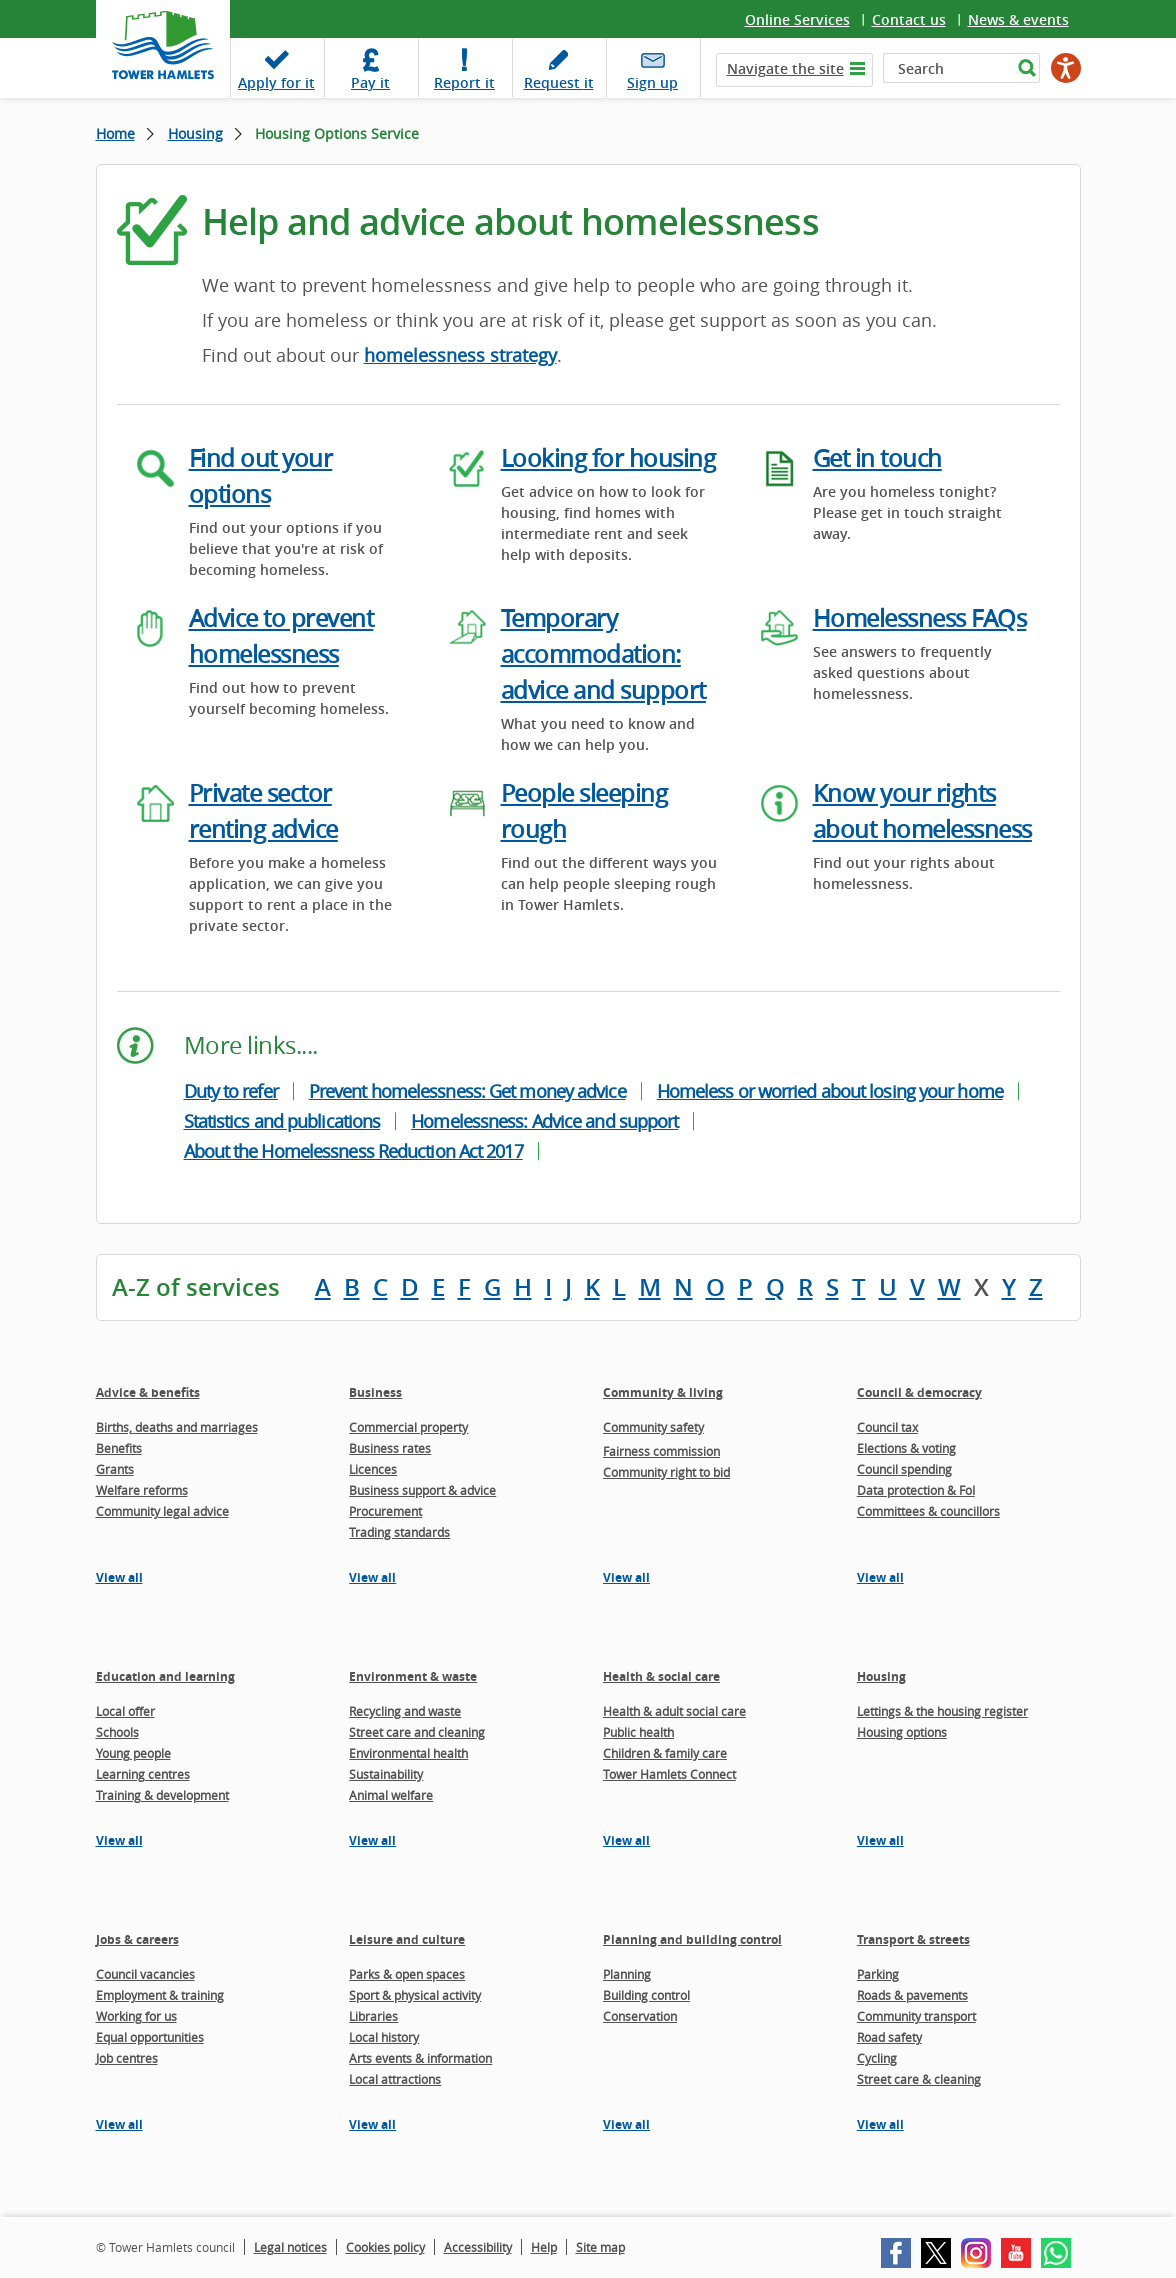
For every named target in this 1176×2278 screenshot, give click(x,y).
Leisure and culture (407, 1939)
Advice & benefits (148, 1392)
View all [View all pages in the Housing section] (880, 1840)
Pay (370, 82)
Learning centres (143, 1774)
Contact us (909, 19)
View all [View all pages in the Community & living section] (626, 1577)
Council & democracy (919, 1392)
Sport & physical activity (415, 1995)
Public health (638, 1732)
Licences (373, 1469)
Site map (600, 2247)
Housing (195, 133)
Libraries (373, 2016)
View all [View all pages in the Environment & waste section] (372, 1840)
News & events (1018, 19)
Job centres (127, 2058)
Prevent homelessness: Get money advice (467, 1091)
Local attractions (395, 2079)
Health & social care (661, 1676)
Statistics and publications (282, 1121)
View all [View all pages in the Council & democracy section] (880, 1577)
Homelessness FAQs (920, 618)
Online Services (797, 19)
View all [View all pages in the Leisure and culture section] (372, 2124)
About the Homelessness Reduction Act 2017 (353, 1151)
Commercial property (408, 1427)
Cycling (877, 2058)
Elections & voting (906, 1448)
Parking (878, 1974)
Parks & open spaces (407, 1974)
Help (544, 2247)
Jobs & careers (137, 1939)
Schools (117, 1732)
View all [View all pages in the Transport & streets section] (880, 2124)
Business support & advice (422, 1490)
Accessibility (478, 2247)
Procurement (385, 1511)
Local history (384, 2037)
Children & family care (665, 1753)
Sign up (652, 82)
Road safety (889, 2037)
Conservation (640, 2016)
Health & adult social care (674, 1711)
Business (375, 1392)
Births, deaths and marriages (177, 1427)
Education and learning (165, 1676)
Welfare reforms (142, 1490)
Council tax (887, 1427)
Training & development (162, 1795)
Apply (276, 82)
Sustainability (386, 1774)
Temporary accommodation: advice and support (603, 654)
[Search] (947, 68)
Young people (133, 1753)
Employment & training (160, 1995)
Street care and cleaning (417, 1732)
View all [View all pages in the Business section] (372, 1577)
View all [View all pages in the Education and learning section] (119, 1840)
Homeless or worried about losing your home (830, 1091)
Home (115, 133)
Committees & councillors (928, 1511)
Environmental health (408, 1753)
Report (464, 82)
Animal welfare (391, 1795)
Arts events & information (420, 2058)
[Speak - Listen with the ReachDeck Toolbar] (1066, 68)
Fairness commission (661, 1451)
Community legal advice (162, 1511)
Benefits (119, 1448)
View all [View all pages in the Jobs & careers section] (119, 2124)
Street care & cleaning (919, 2079)
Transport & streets (913, 1939)
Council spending (904, 1469)
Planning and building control (692, 1939)
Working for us (136, 2016)
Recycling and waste (405, 1711)
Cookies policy (385, 2247)
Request (559, 82)
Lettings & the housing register (942, 1711)
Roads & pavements (912, 1995)
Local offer (125, 1711)
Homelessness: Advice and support (544, 1121)
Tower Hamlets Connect (669, 1774)
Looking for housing (608, 458)
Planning (627, 1974)
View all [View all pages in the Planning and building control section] (626, 2124)
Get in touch (877, 458)
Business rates (390, 1448)
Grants (115, 1469)
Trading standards (399, 1532)
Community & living (663, 1392)
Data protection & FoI (916, 1490)
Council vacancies (145, 1974)
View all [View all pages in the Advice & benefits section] (119, 1577)
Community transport (916, 2016)
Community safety (653, 1427)
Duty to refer (231, 1091)
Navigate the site (785, 68)
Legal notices (290, 2247)
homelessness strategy (460, 355)
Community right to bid (666, 1472)
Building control (646, 1995)
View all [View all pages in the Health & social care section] (626, 1840)
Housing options (902, 1732)
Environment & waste (413, 1676)
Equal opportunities (150, 2037)
